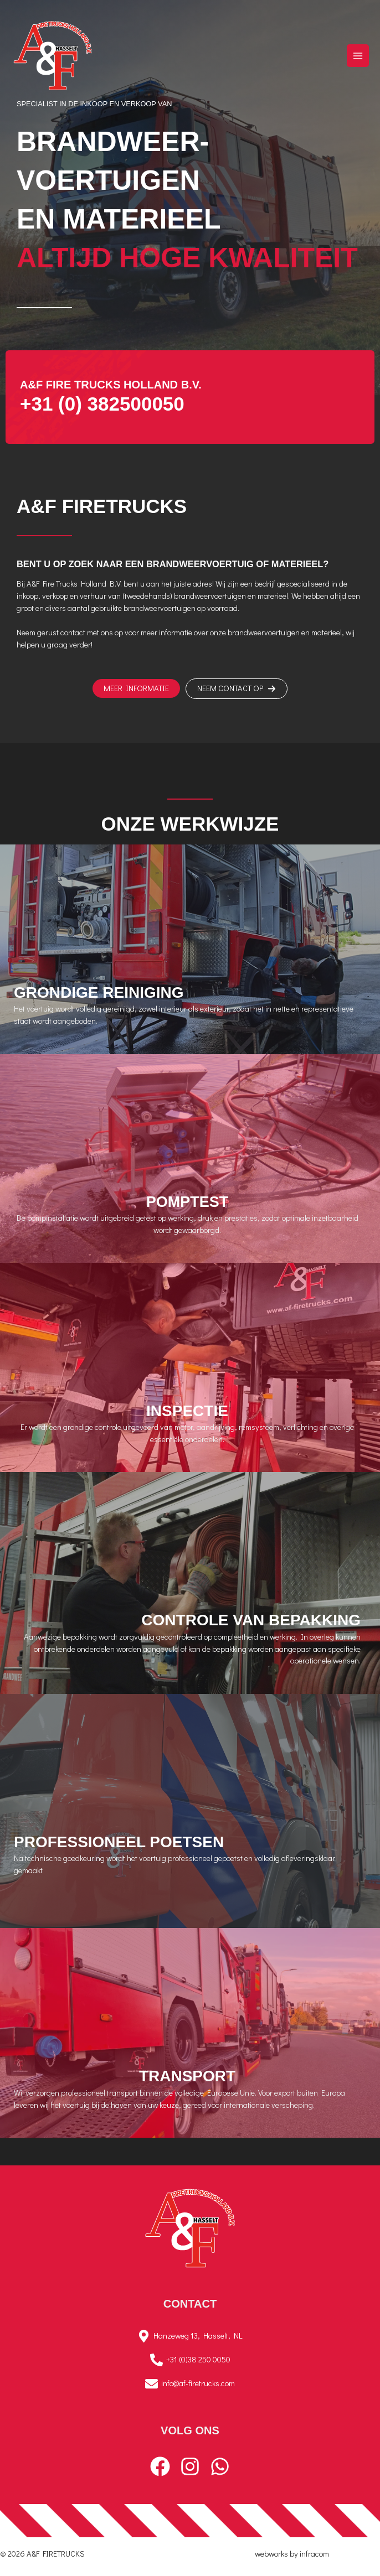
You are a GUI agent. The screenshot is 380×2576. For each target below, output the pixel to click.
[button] (136, 688)
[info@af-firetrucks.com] (190, 2383)
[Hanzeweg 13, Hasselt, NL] (190, 2336)
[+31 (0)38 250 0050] (190, 2360)
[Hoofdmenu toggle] (358, 55)
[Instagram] (190, 2466)
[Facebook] (160, 2466)
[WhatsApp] (220, 2466)
